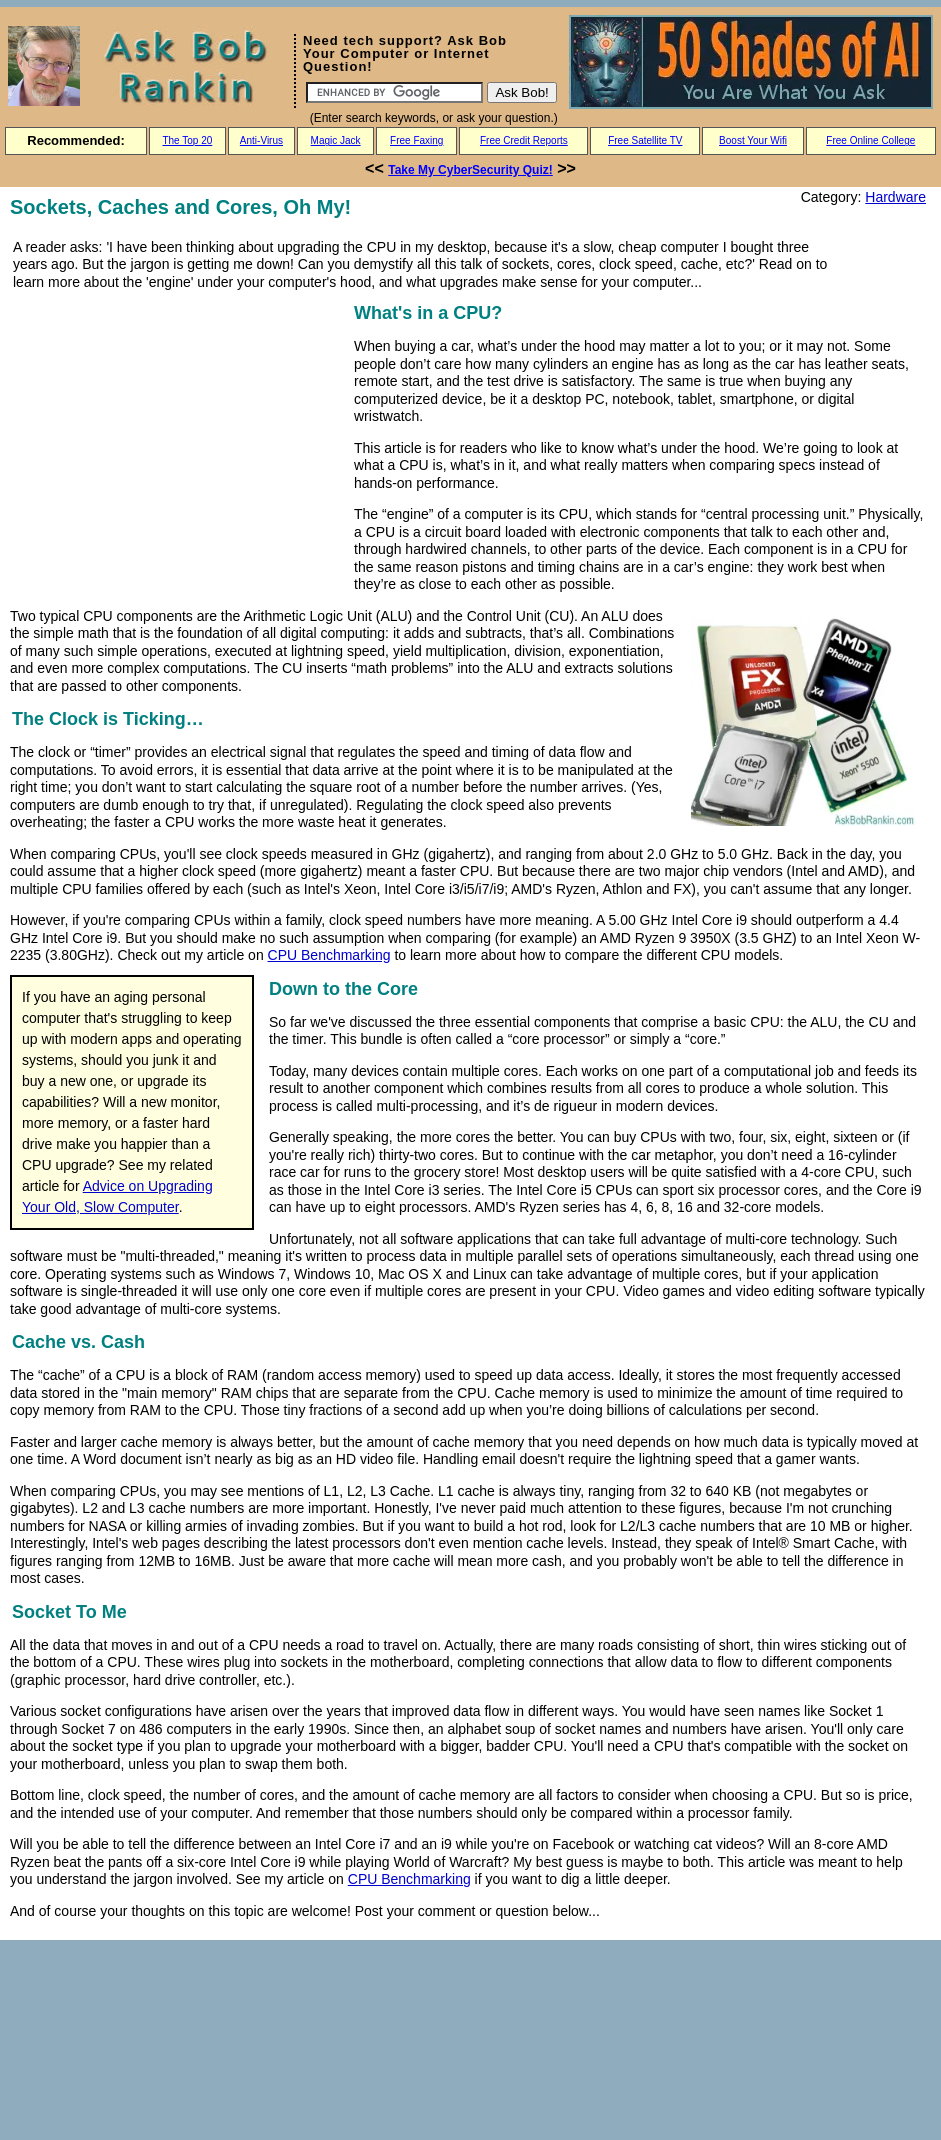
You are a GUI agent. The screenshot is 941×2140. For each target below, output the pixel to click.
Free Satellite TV (645, 140)
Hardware (895, 197)
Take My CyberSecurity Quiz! (470, 170)
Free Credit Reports (524, 140)
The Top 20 (187, 140)
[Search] (394, 92)
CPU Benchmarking (329, 955)
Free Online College (870, 140)
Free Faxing (416, 140)
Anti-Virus (261, 140)
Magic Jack (336, 140)
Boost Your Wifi (753, 140)
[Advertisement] (178, 439)
